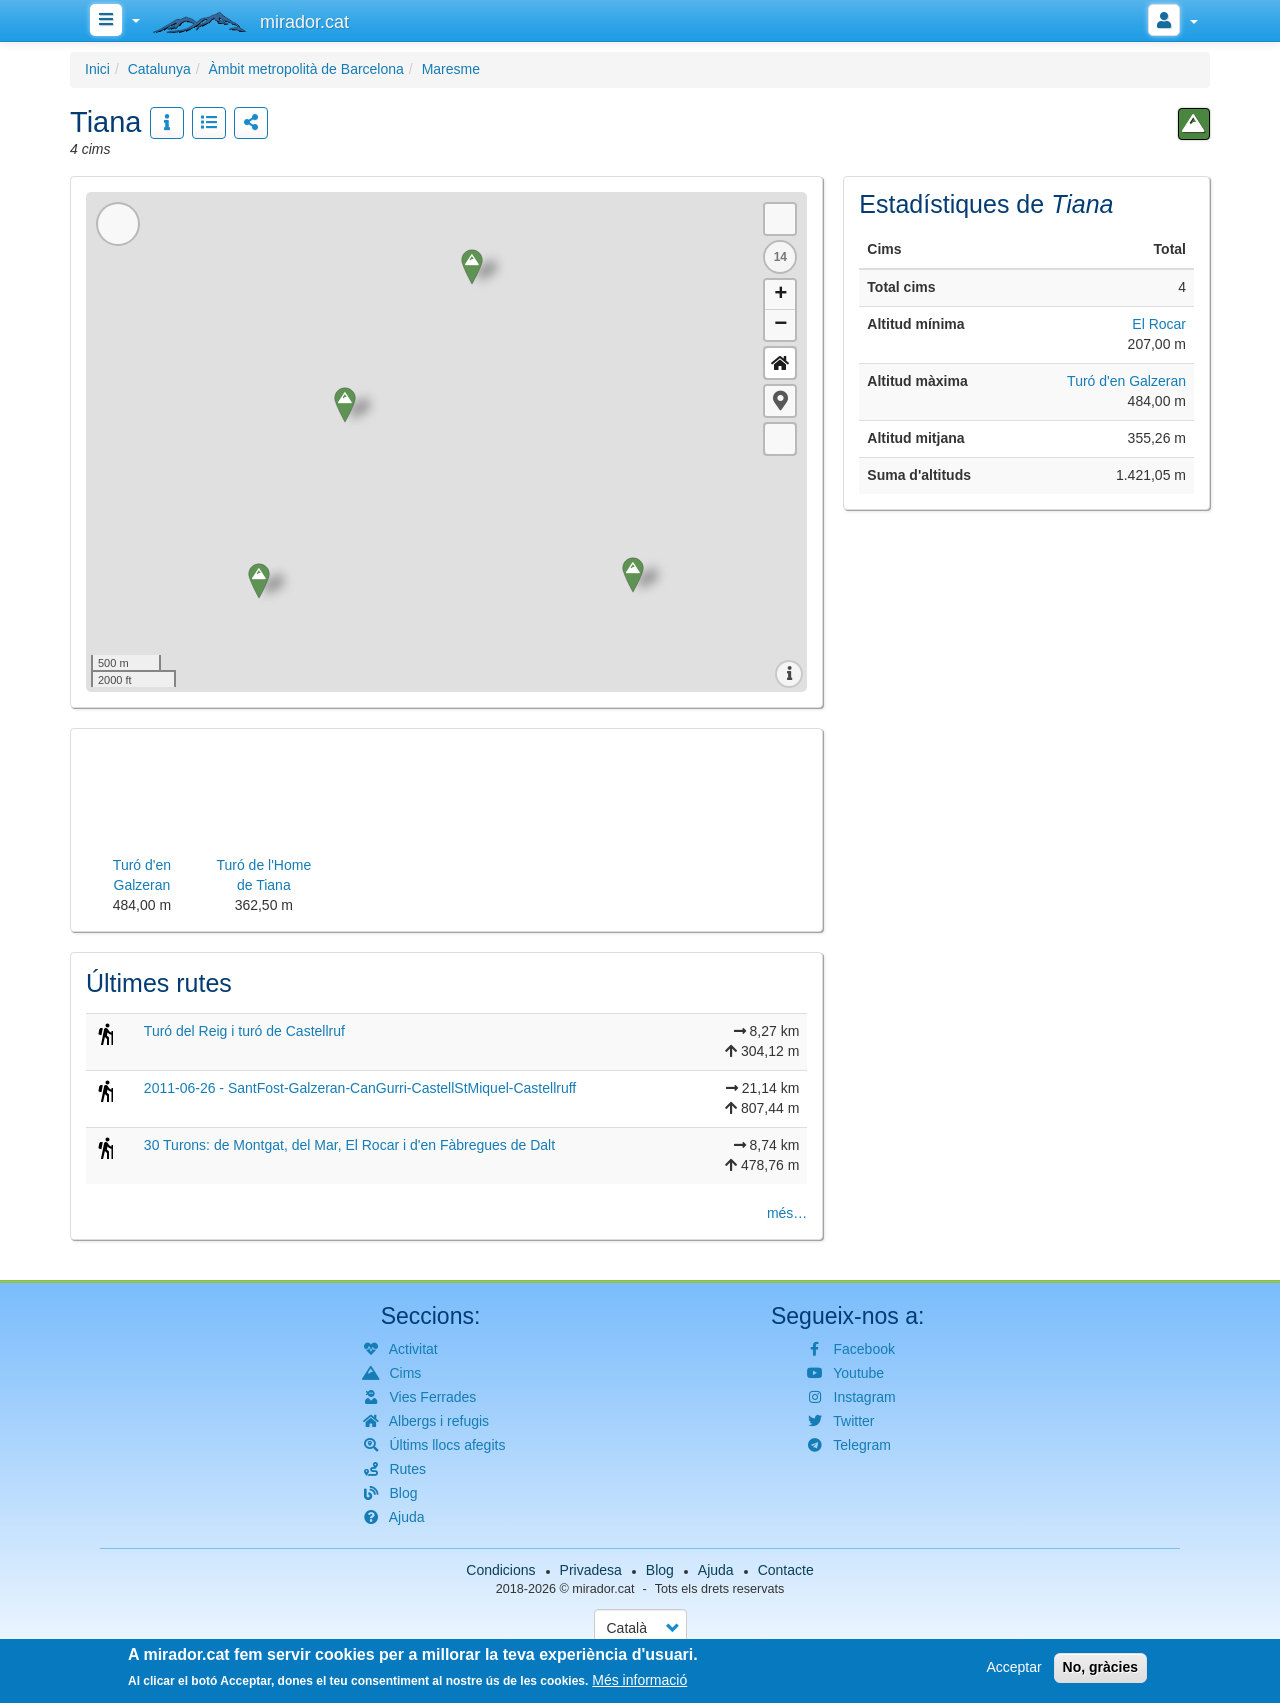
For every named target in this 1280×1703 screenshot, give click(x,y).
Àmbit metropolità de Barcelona (306, 69)
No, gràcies (1100, 1667)
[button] (780, 401)
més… (787, 1213)
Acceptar (1013, 1667)
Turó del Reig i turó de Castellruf (244, 1031)
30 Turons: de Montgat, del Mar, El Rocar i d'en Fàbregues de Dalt (349, 1145)
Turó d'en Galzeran (1126, 381)
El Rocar (1159, 324)
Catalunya (159, 69)
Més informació (639, 1680)
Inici (97, 69)
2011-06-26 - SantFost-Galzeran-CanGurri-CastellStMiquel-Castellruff (360, 1088)
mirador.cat (603, 1589)
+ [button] (780, 295)
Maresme (451, 69)
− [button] (780, 325)
